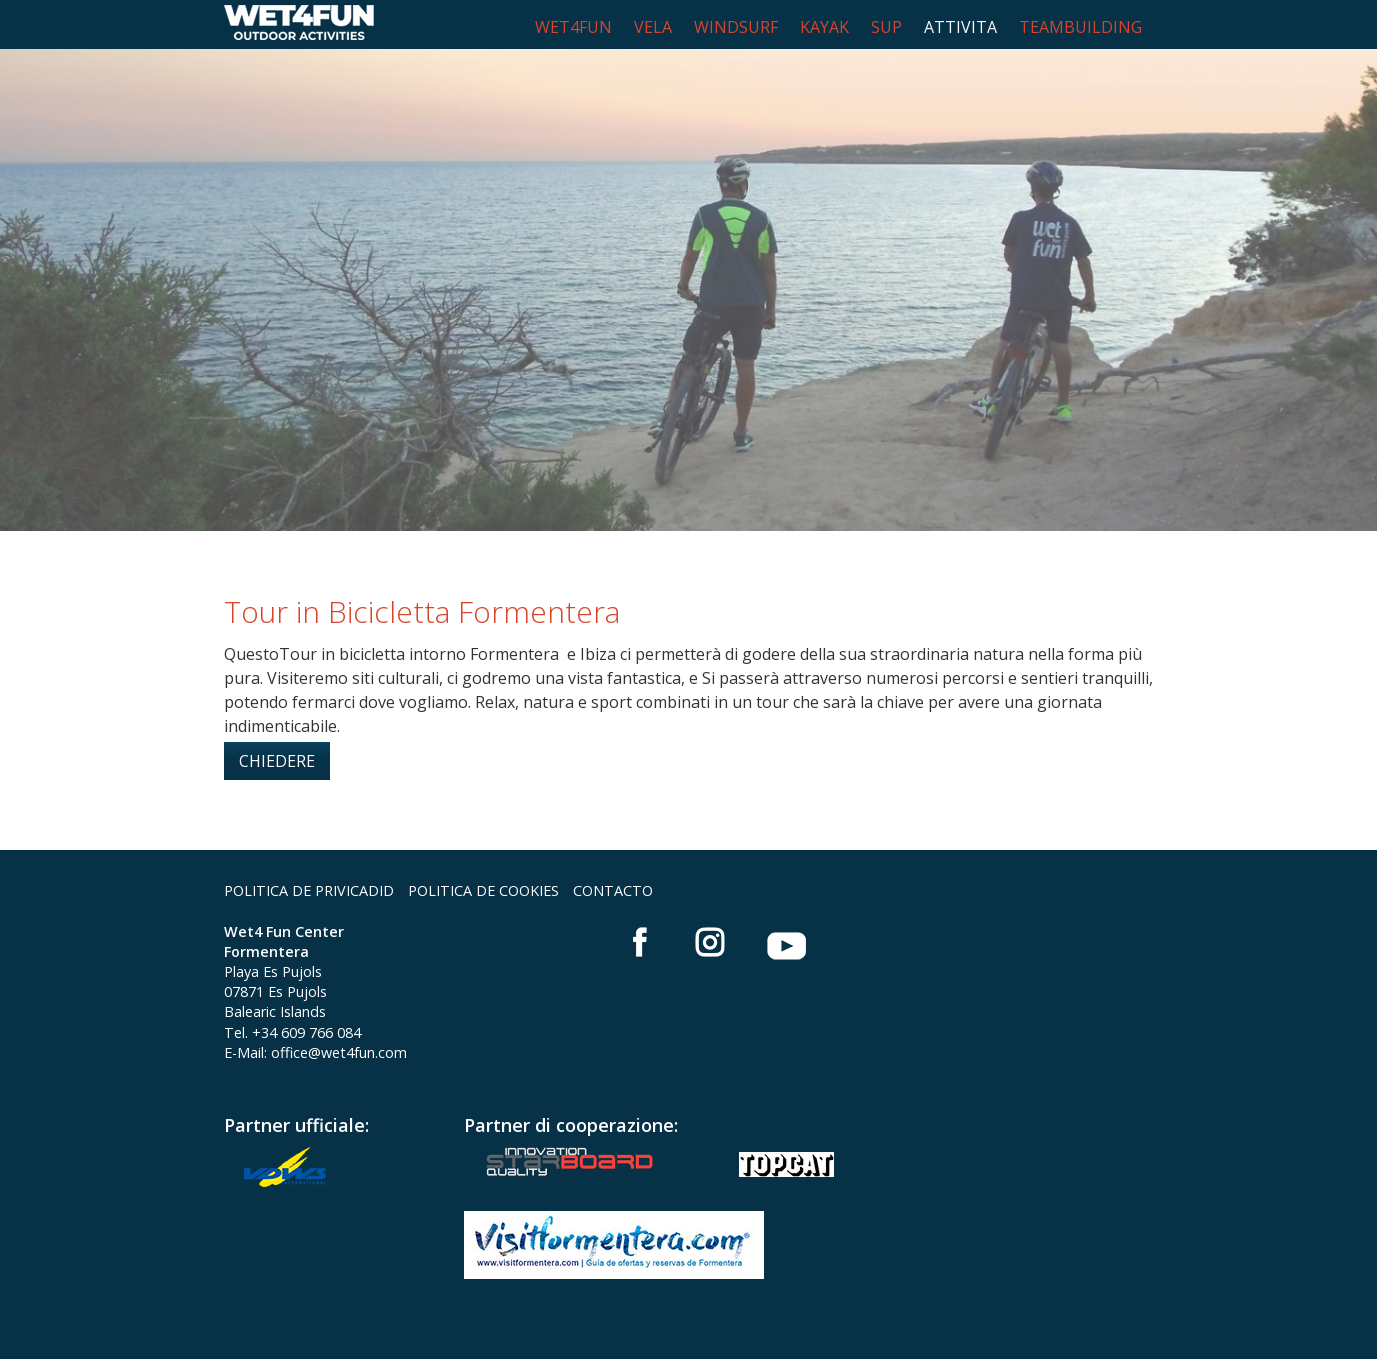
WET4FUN (573, 27)
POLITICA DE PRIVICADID (309, 890)
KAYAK (824, 27)
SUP (886, 27)
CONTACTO (613, 890)
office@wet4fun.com (339, 1052)
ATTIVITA (960, 27)
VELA (653, 27)
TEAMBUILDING (1080, 27)
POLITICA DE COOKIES (483, 890)
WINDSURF (736, 27)
